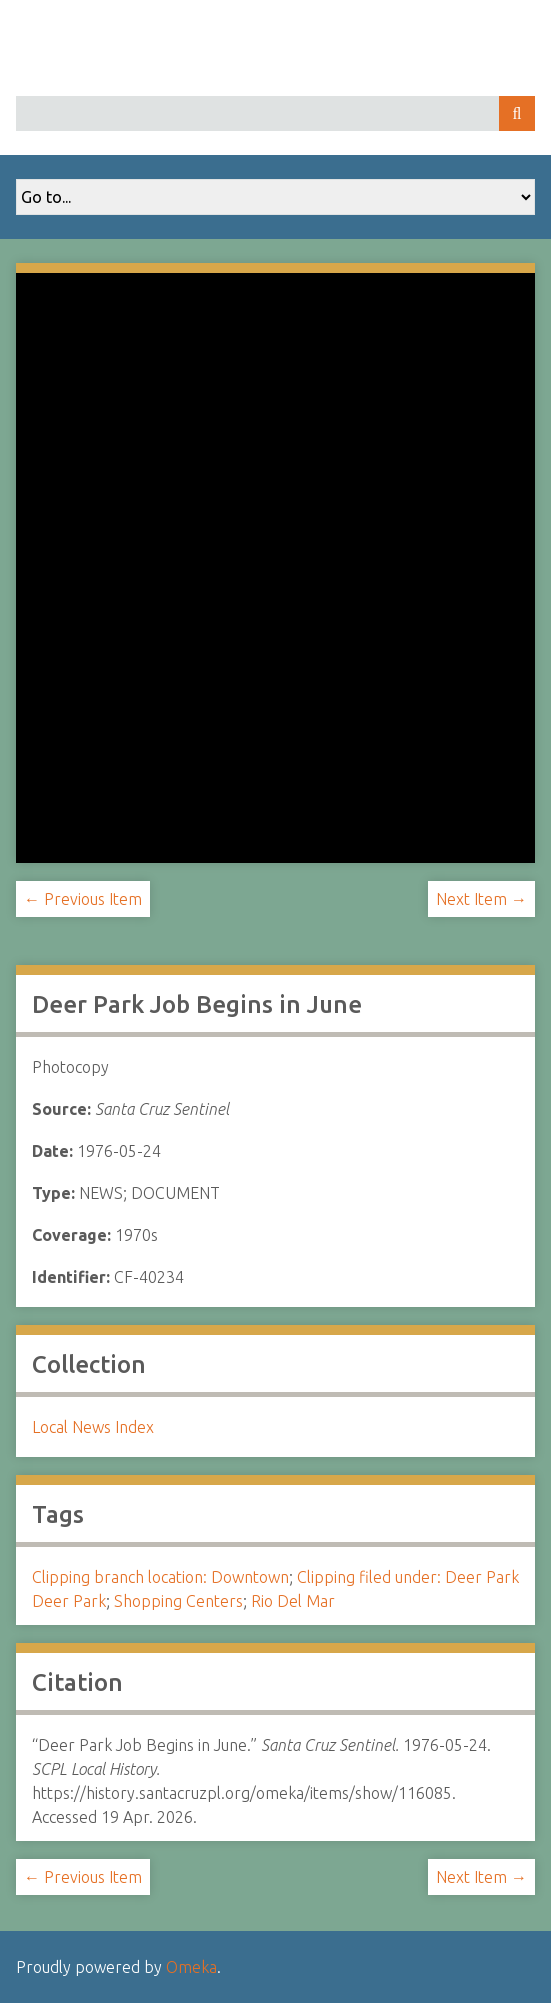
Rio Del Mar (293, 1601)
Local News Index (93, 1427)
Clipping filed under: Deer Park (408, 1577)
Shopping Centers (178, 1601)
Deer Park (69, 1601)
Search (517, 113)
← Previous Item (83, 899)
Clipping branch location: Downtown (160, 1577)
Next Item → (481, 899)
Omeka (191, 1967)
